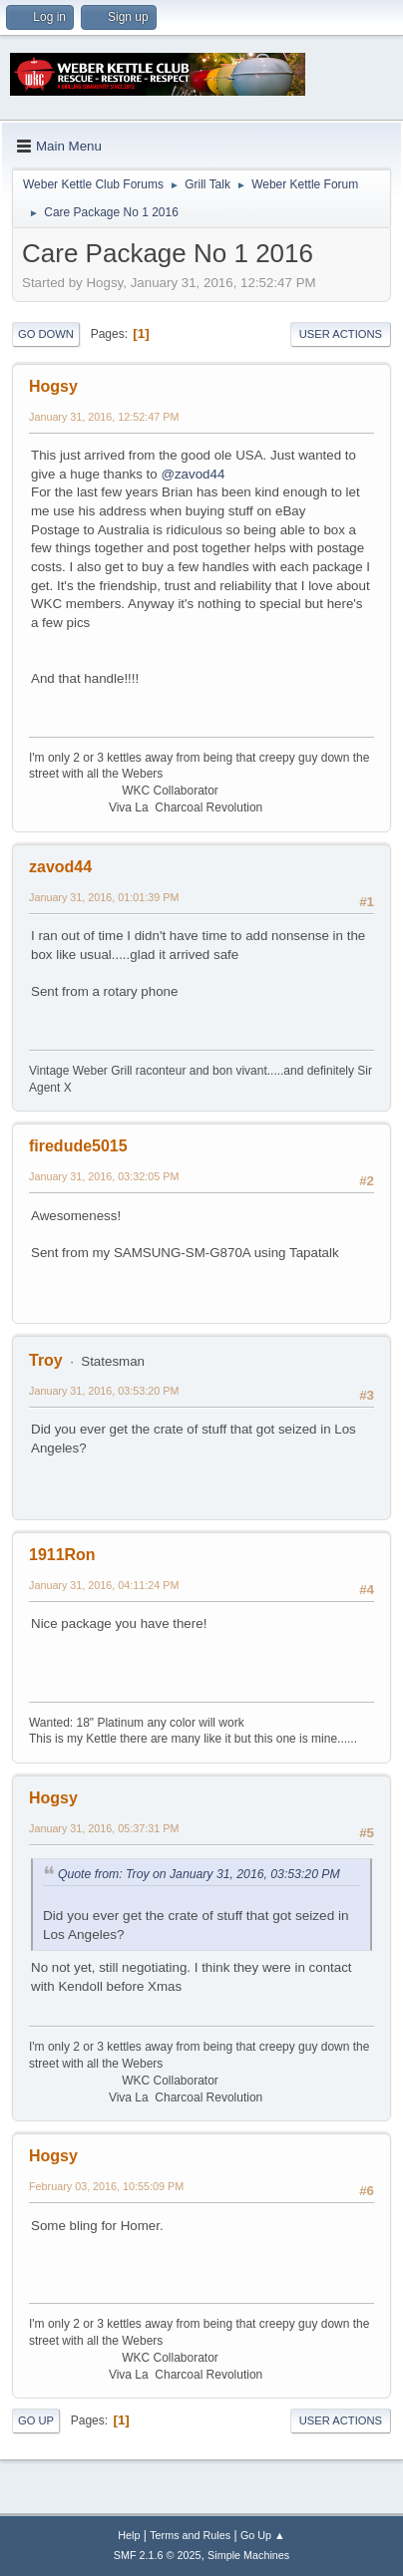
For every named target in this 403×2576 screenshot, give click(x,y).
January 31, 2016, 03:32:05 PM (104, 1176)
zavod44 (60, 866)
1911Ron (62, 1554)
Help (129, 2535)
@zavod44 (192, 474)
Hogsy (53, 386)
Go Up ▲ (262, 2535)
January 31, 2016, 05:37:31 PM (104, 1828)
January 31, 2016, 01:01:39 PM (104, 897)
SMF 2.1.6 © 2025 (158, 2555)
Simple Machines (248, 2555)
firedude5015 (78, 1145)
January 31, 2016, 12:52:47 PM (104, 417)
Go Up (36, 2420)
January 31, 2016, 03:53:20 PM (104, 1391)
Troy (46, 1360)
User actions (340, 334)
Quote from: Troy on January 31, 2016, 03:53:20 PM (199, 1874)
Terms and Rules (190, 2535)
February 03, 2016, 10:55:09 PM (106, 2186)
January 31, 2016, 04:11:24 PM (104, 1585)
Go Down (46, 334)
